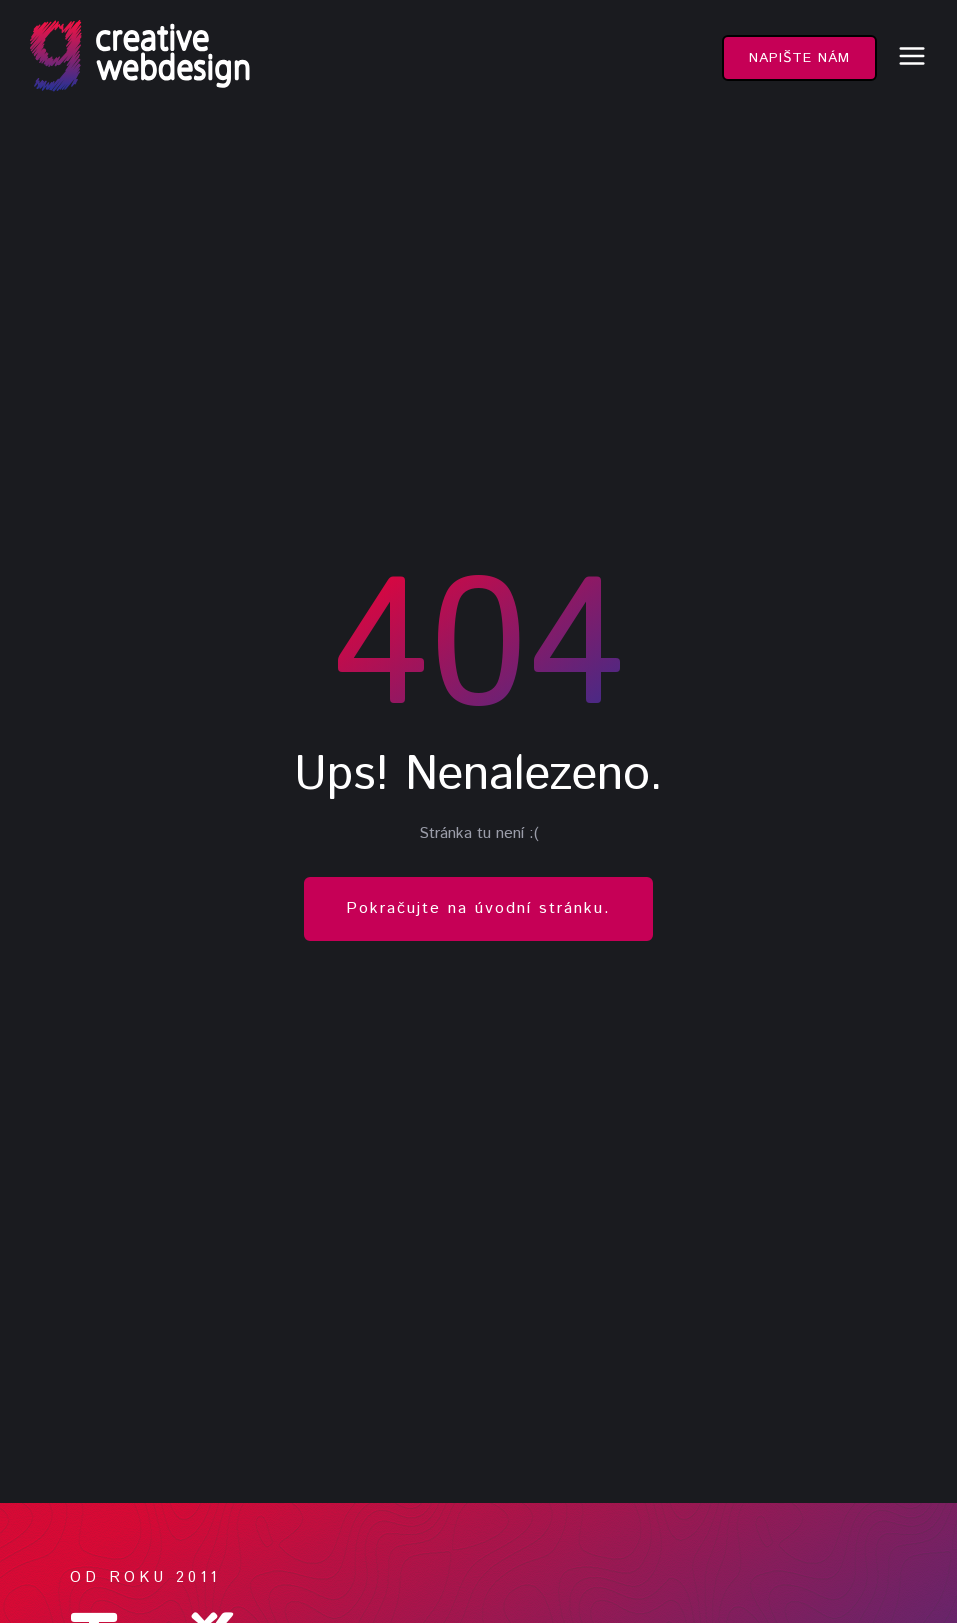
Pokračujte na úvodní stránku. (478, 908)
